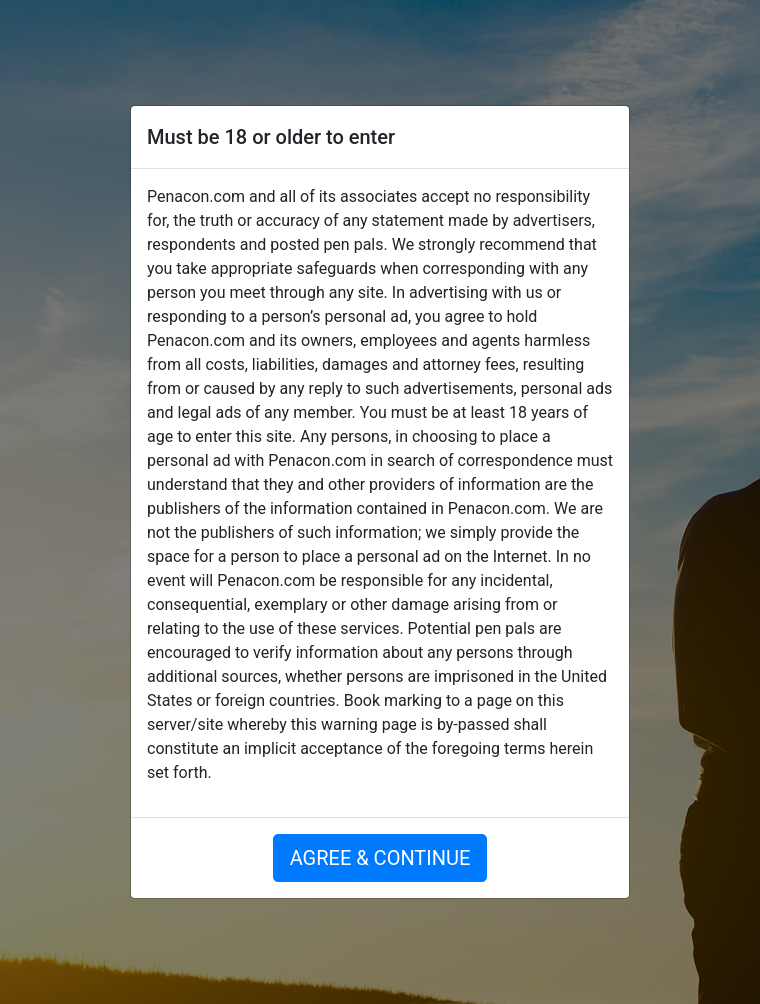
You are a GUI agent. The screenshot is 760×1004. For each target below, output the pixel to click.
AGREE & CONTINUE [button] (380, 858)
